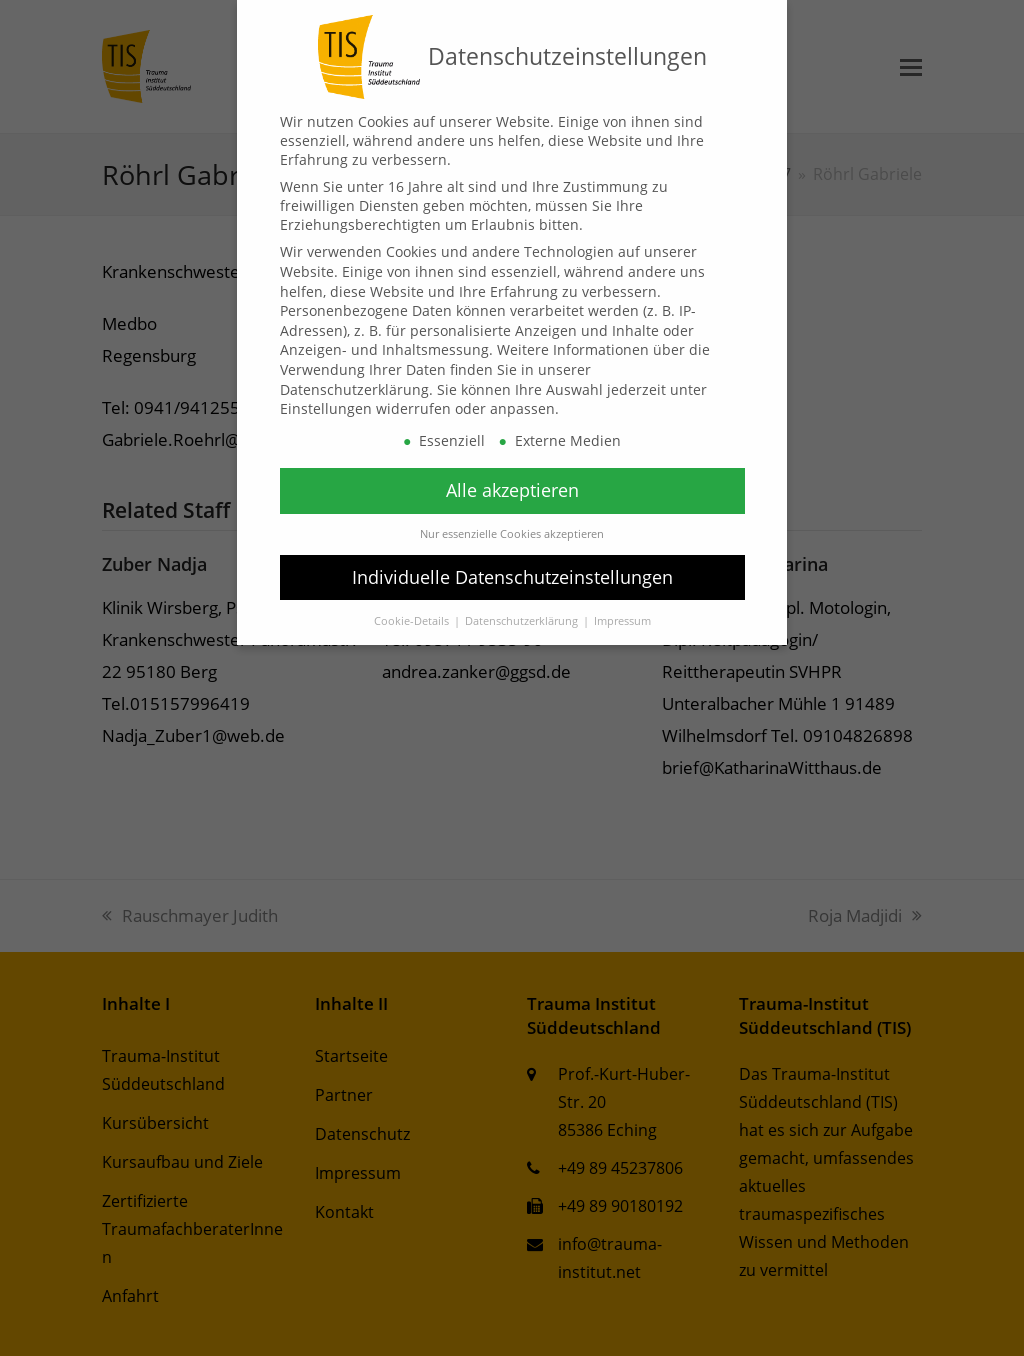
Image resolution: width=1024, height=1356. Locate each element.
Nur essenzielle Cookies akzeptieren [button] (512, 534)
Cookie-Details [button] (413, 621)
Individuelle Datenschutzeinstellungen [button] (512, 577)
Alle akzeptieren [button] (512, 490)
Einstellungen (326, 408)
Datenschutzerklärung (354, 389)
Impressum (622, 621)
